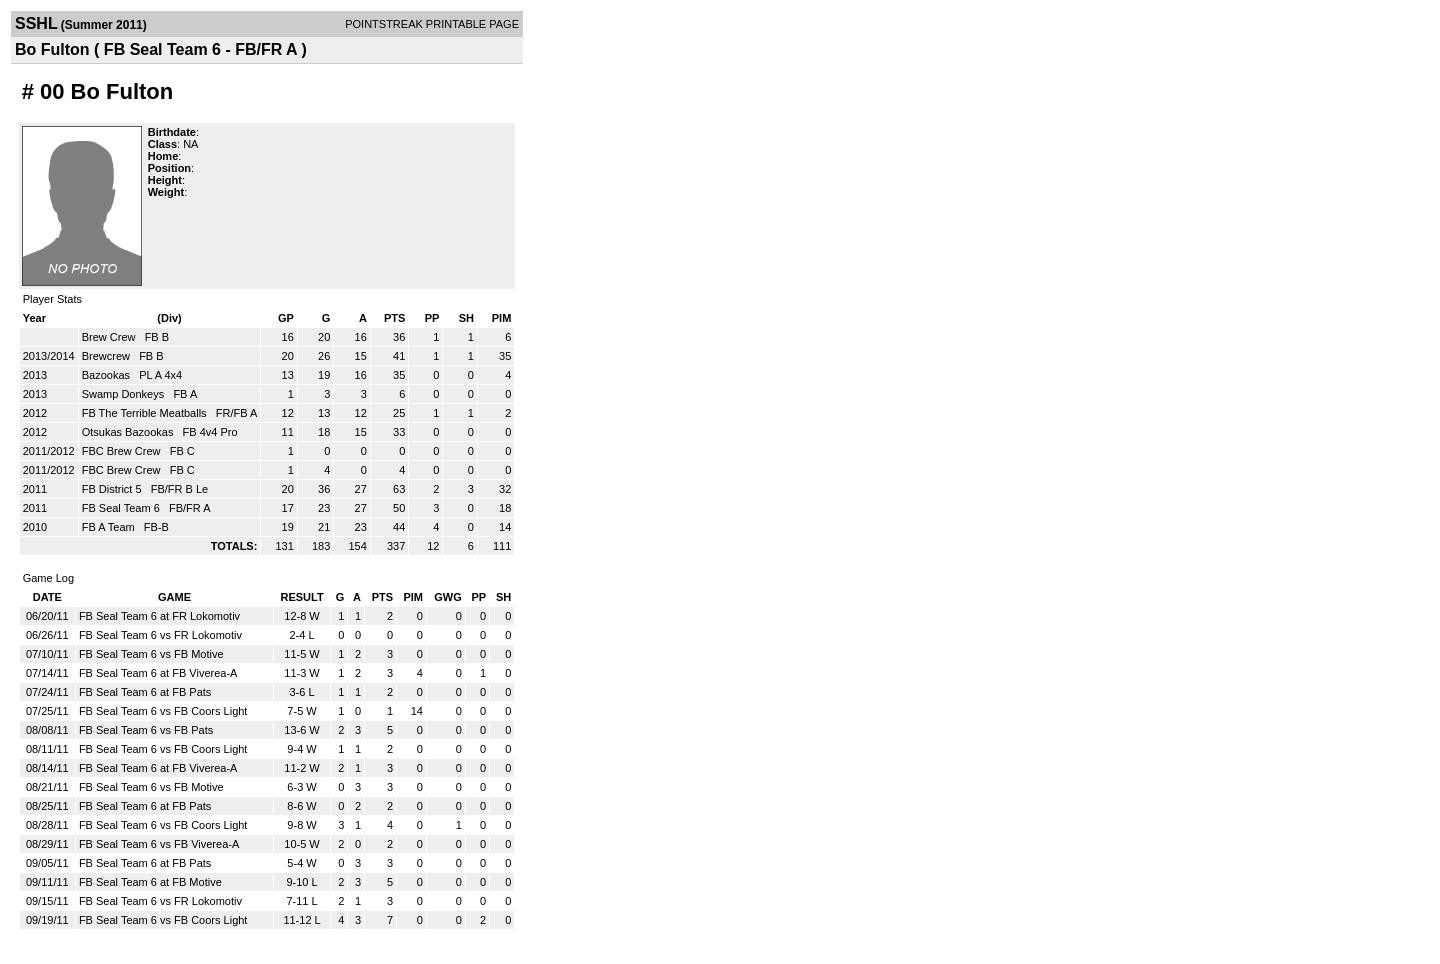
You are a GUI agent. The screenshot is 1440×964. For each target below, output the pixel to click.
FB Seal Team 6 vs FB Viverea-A (159, 844)
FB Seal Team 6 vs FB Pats (146, 730)
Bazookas (107, 375)
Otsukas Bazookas (129, 432)
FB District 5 (113, 489)
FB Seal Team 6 (122, 508)
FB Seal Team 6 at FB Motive (150, 882)
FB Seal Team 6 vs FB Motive (151, 654)
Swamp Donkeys (125, 394)
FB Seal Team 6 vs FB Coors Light (163, 711)
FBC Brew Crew (123, 451)
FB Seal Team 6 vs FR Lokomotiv (160, 635)
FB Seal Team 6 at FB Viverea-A (158, 673)
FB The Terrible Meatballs (146, 413)
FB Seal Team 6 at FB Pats (145, 692)
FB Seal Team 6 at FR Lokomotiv (159, 616)
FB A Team (110, 527)
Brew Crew (110, 337)
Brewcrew (107, 356)
